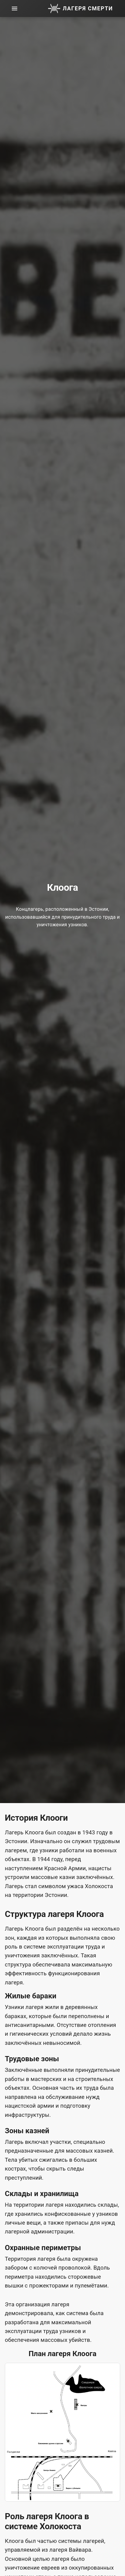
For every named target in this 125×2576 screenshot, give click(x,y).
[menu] (14, 8)
